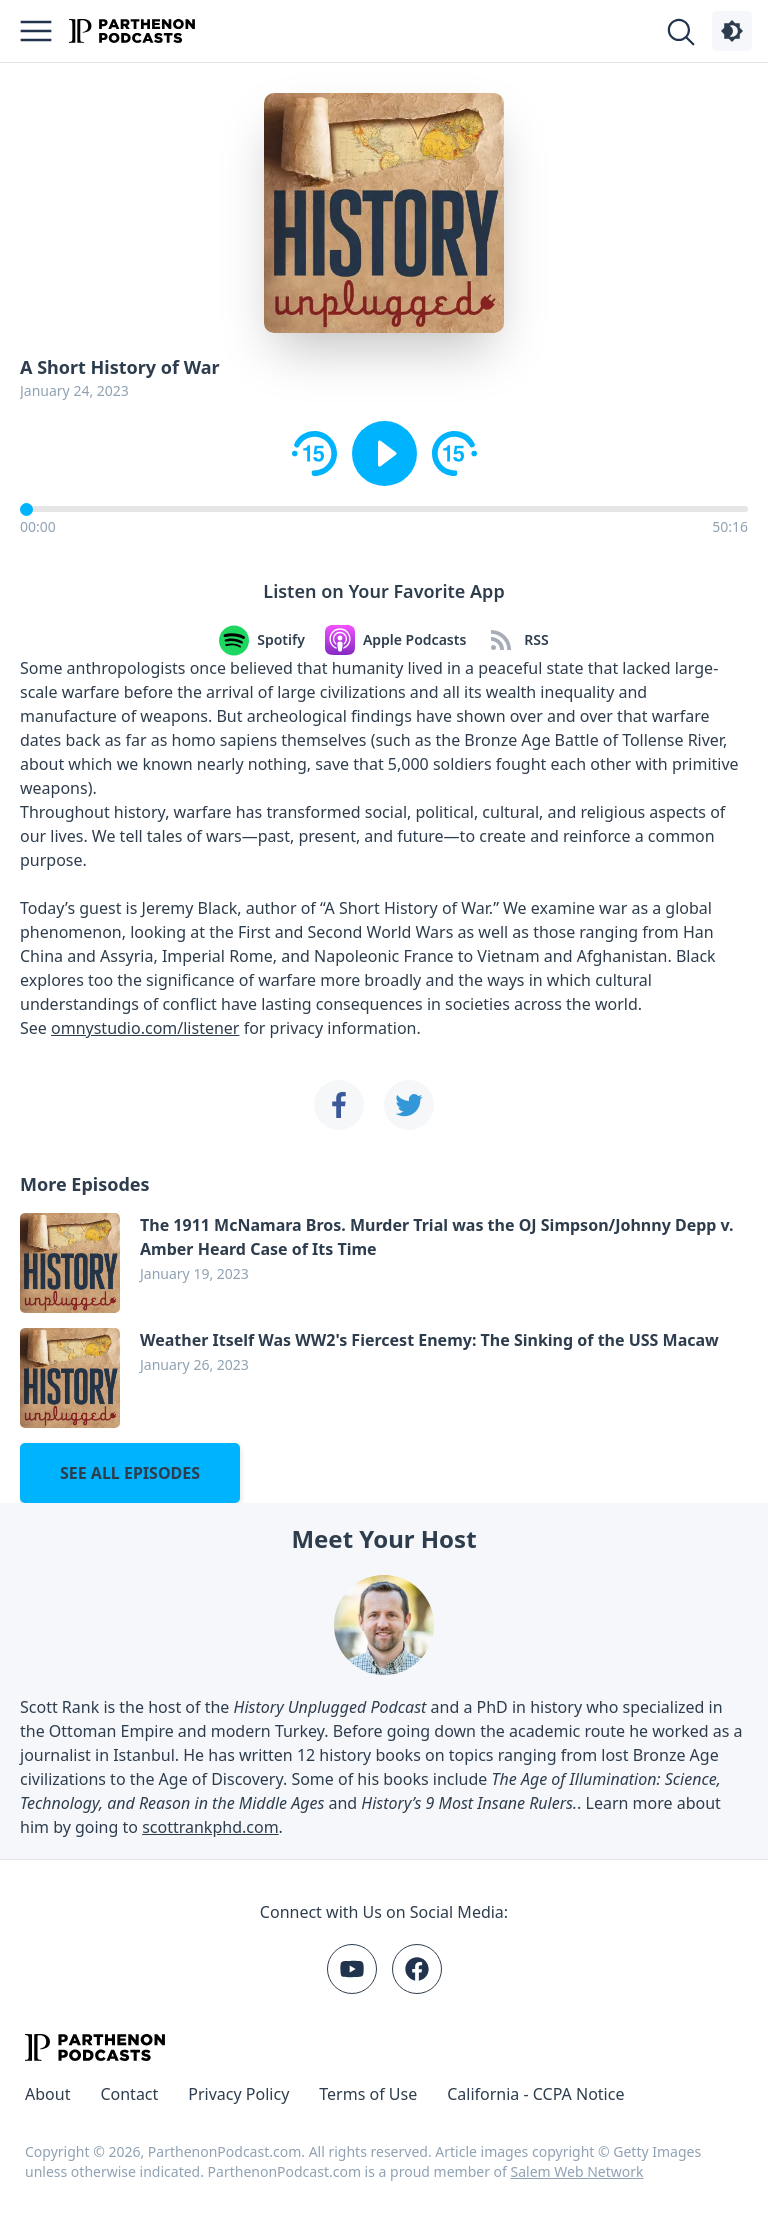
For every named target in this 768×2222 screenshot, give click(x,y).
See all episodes (130, 1473)
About (47, 2094)
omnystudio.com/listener (145, 1028)
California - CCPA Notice (535, 2094)
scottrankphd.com (210, 1827)
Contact (129, 2094)
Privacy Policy (238, 2094)
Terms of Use (368, 2094)
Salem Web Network (577, 2171)
